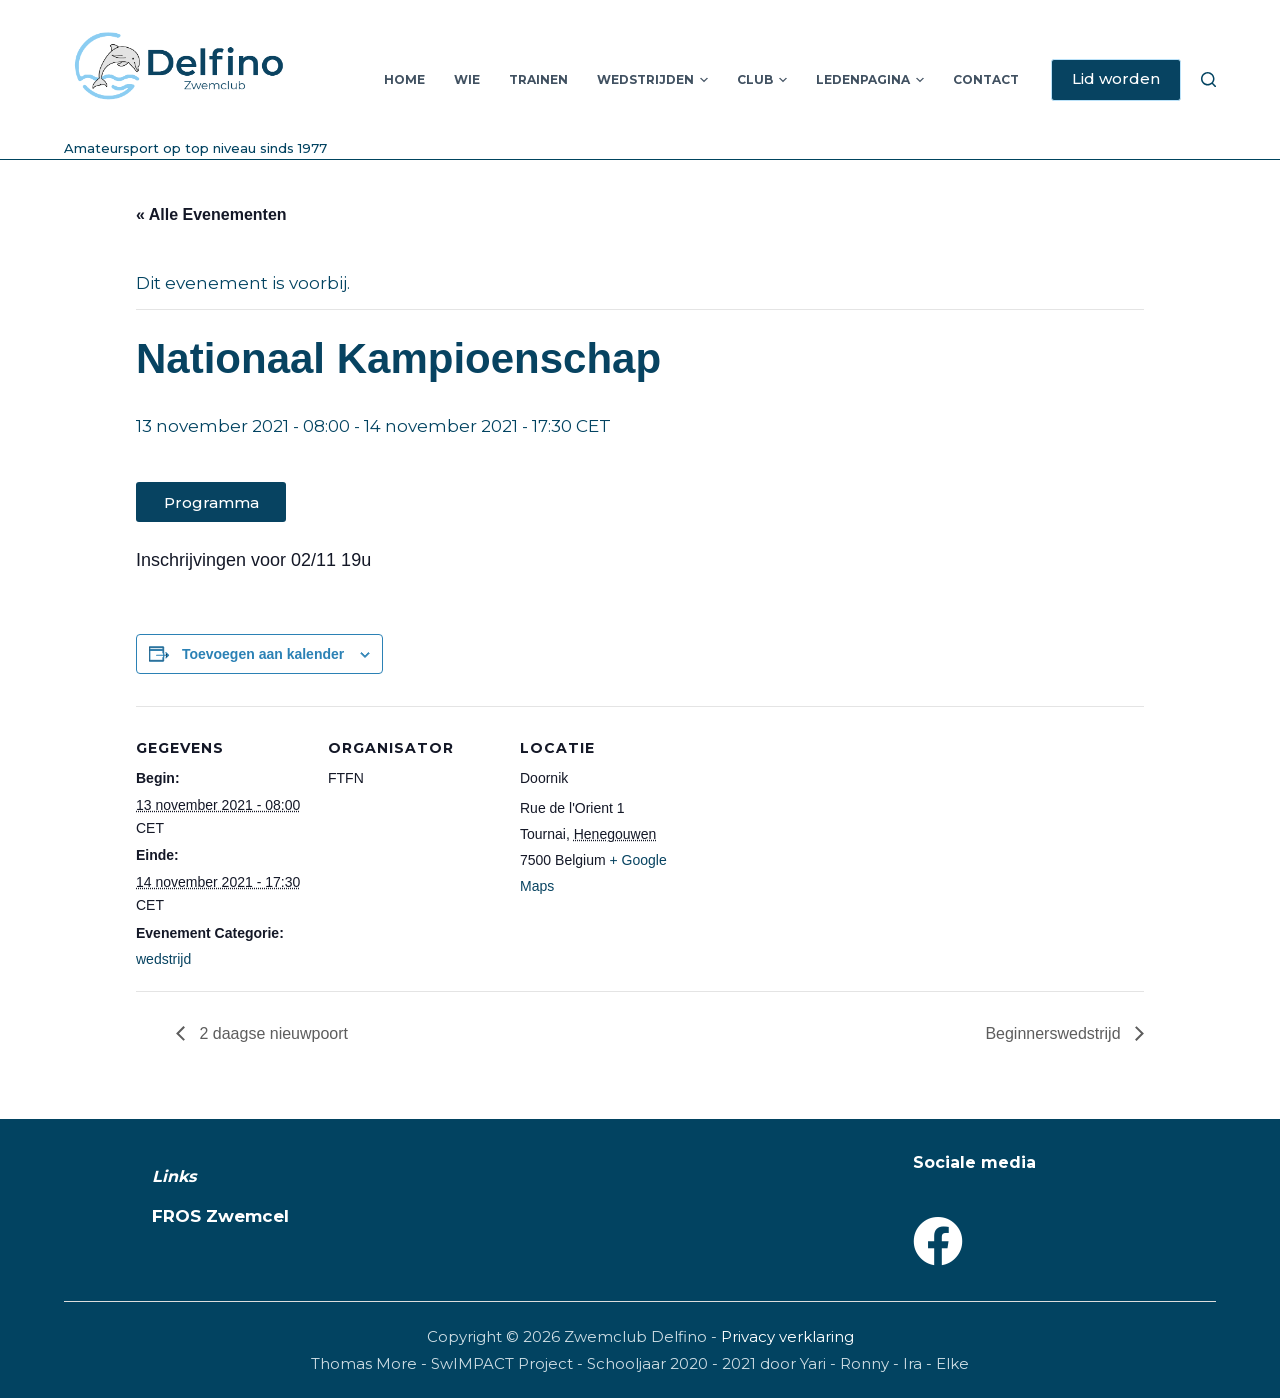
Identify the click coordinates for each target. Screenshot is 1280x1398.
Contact (986, 79)
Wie (467, 79)
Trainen (538, 79)
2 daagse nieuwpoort (271, 1033)
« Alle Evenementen (211, 214)
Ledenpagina (870, 80)
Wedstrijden (652, 80)
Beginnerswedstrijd (1055, 1033)
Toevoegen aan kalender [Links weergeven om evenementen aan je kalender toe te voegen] (263, 654)
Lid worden (1116, 78)
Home (404, 79)
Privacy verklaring (787, 1336)
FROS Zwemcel (220, 1216)
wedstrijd (163, 959)
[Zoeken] (1208, 79)
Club (762, 80)
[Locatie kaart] (817, 843)
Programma (211, 502)
